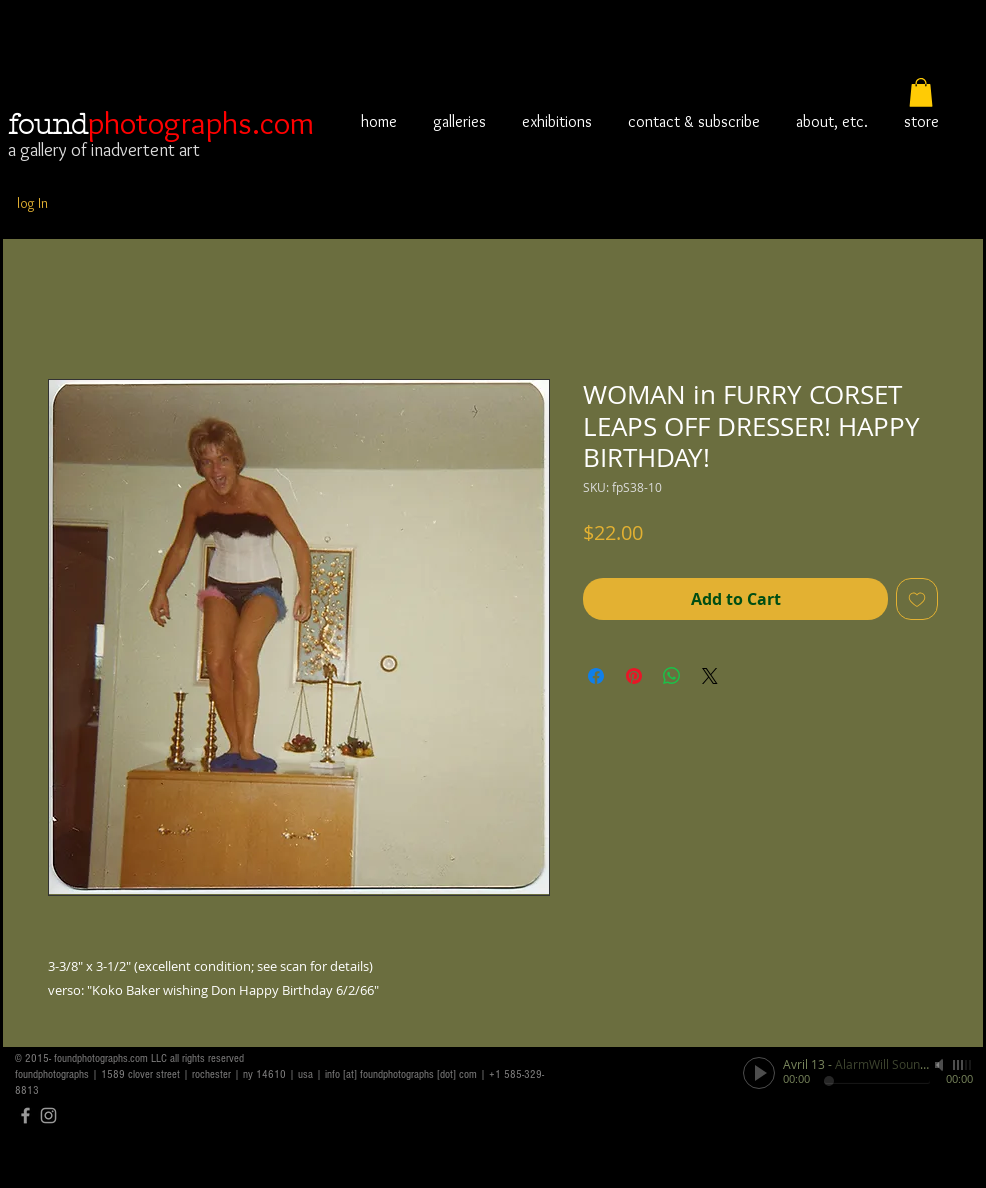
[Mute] (941, 1065)
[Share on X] (710, 676)
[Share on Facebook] (596, 676)
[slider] (963, 1065)
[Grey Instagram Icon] (48, 1115)
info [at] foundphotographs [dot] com (401, 1074)
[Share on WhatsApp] (672, 676)
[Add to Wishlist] (917, 599)
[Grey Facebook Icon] (25, 1115)
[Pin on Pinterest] (634, 676)
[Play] (759, 1073)
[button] (921, 92)
